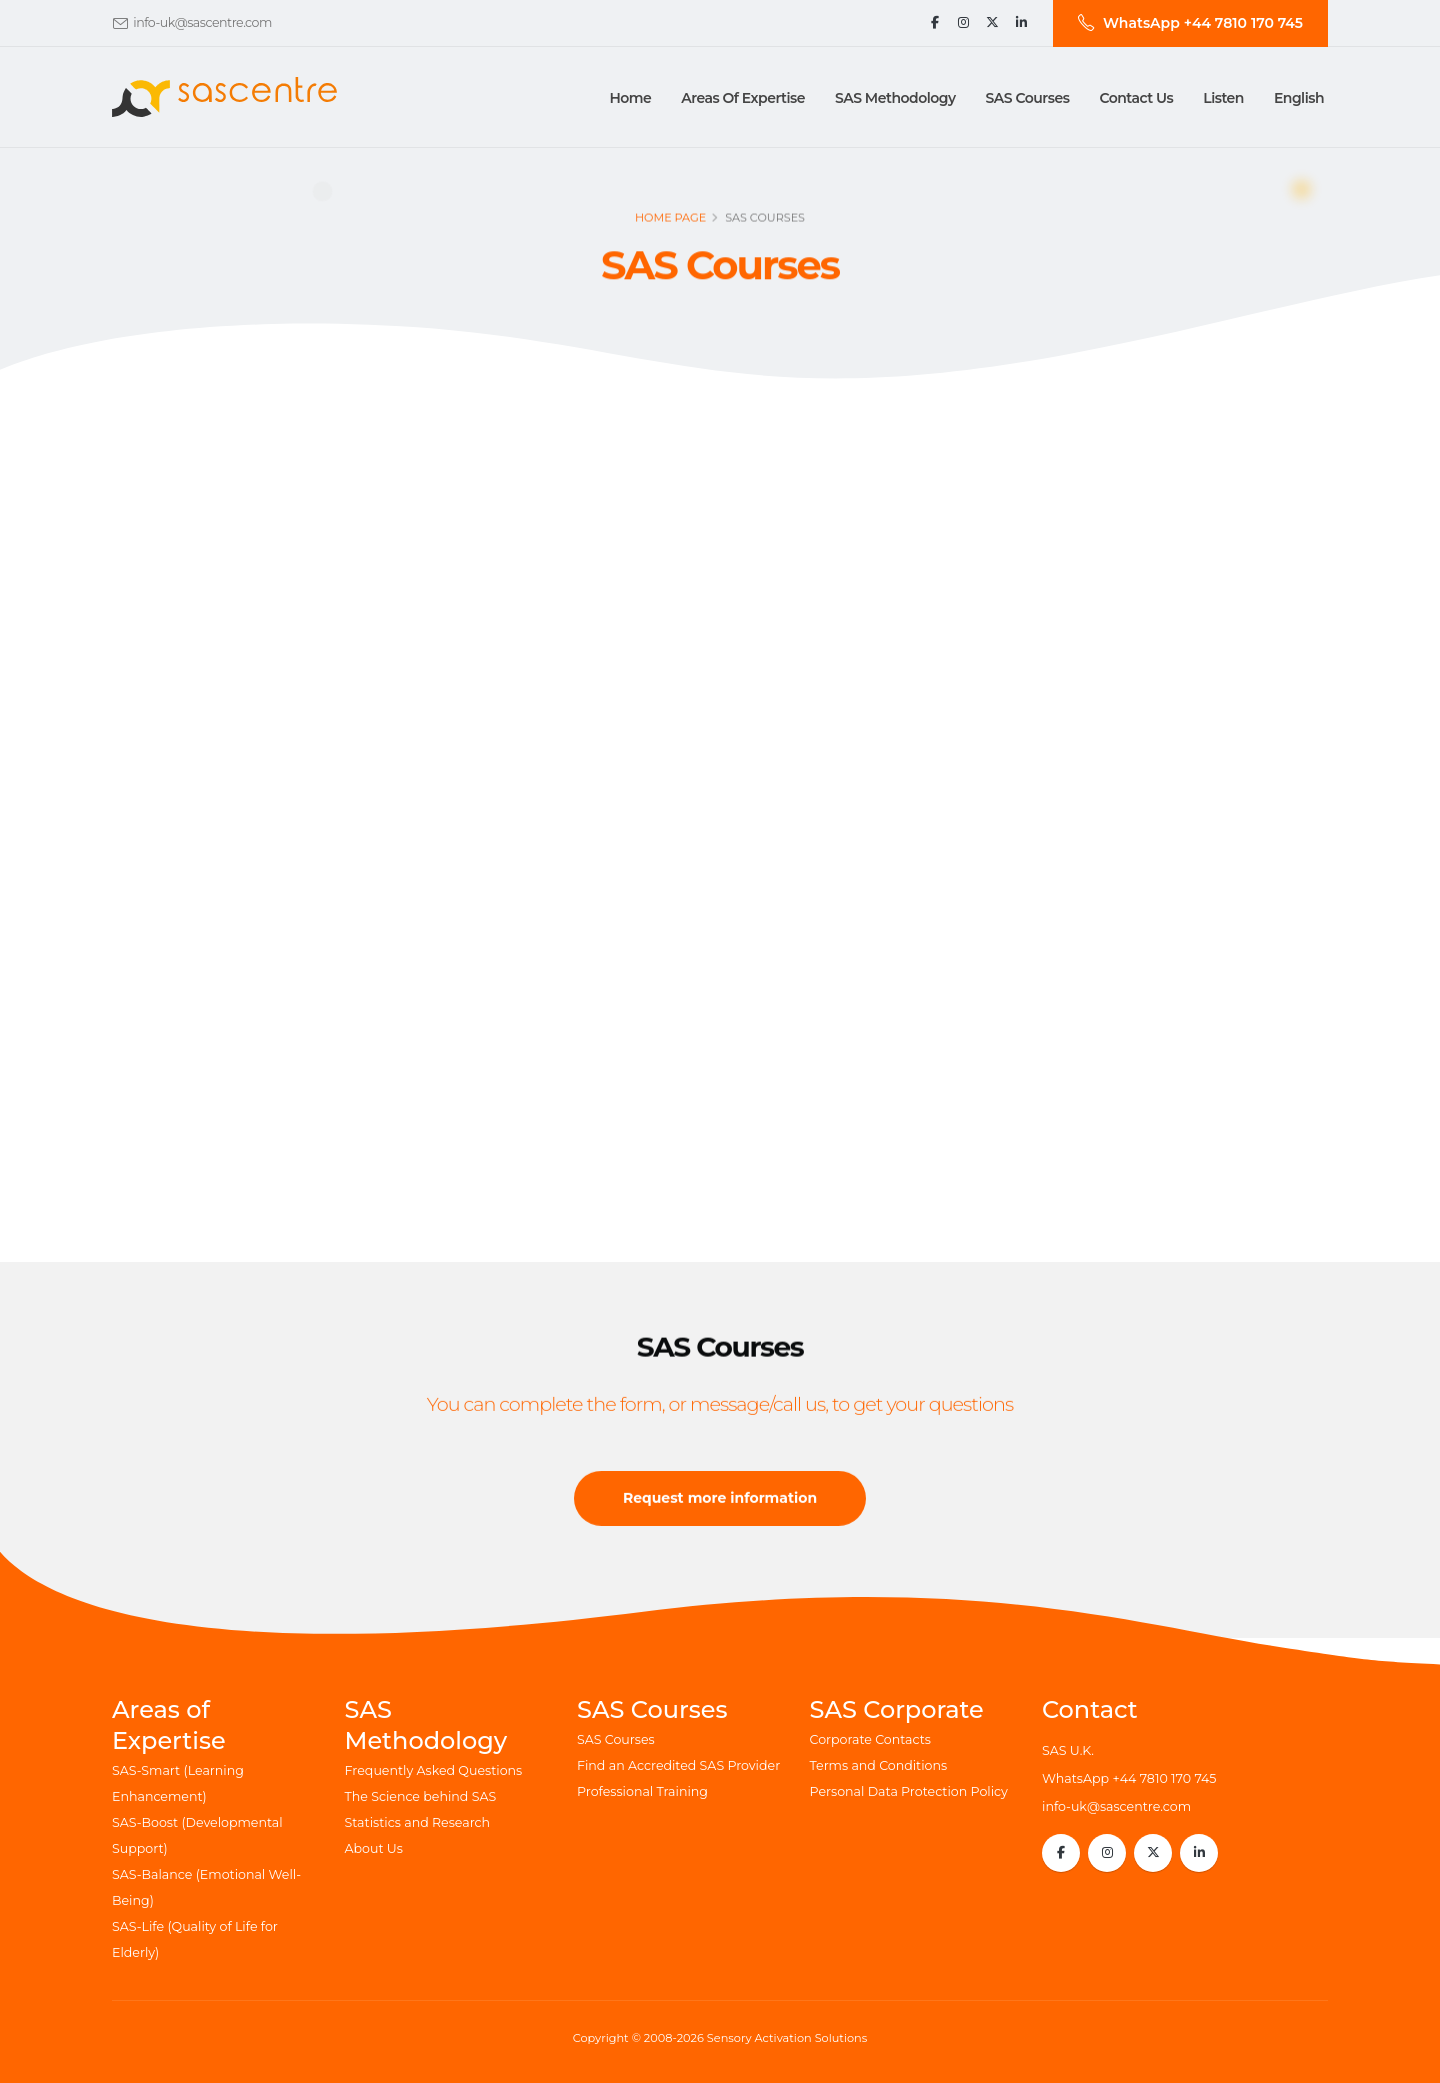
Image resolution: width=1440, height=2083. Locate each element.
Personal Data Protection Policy (909, 1791)
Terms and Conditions (879, 1765)
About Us (374, 1848)
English (1299, 98)
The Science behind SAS (421, 1796)
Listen (1223, 98)
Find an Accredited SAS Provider (678, 1765)
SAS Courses (616, 1739)
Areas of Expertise (743, 98)
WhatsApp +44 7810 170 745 (1129, 1778)
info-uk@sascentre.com (202, 22)
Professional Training (642, 1791)
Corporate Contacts (870, 1739)
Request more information (720, 1512)
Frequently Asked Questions (434, 1770)
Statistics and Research (418, 1822)
